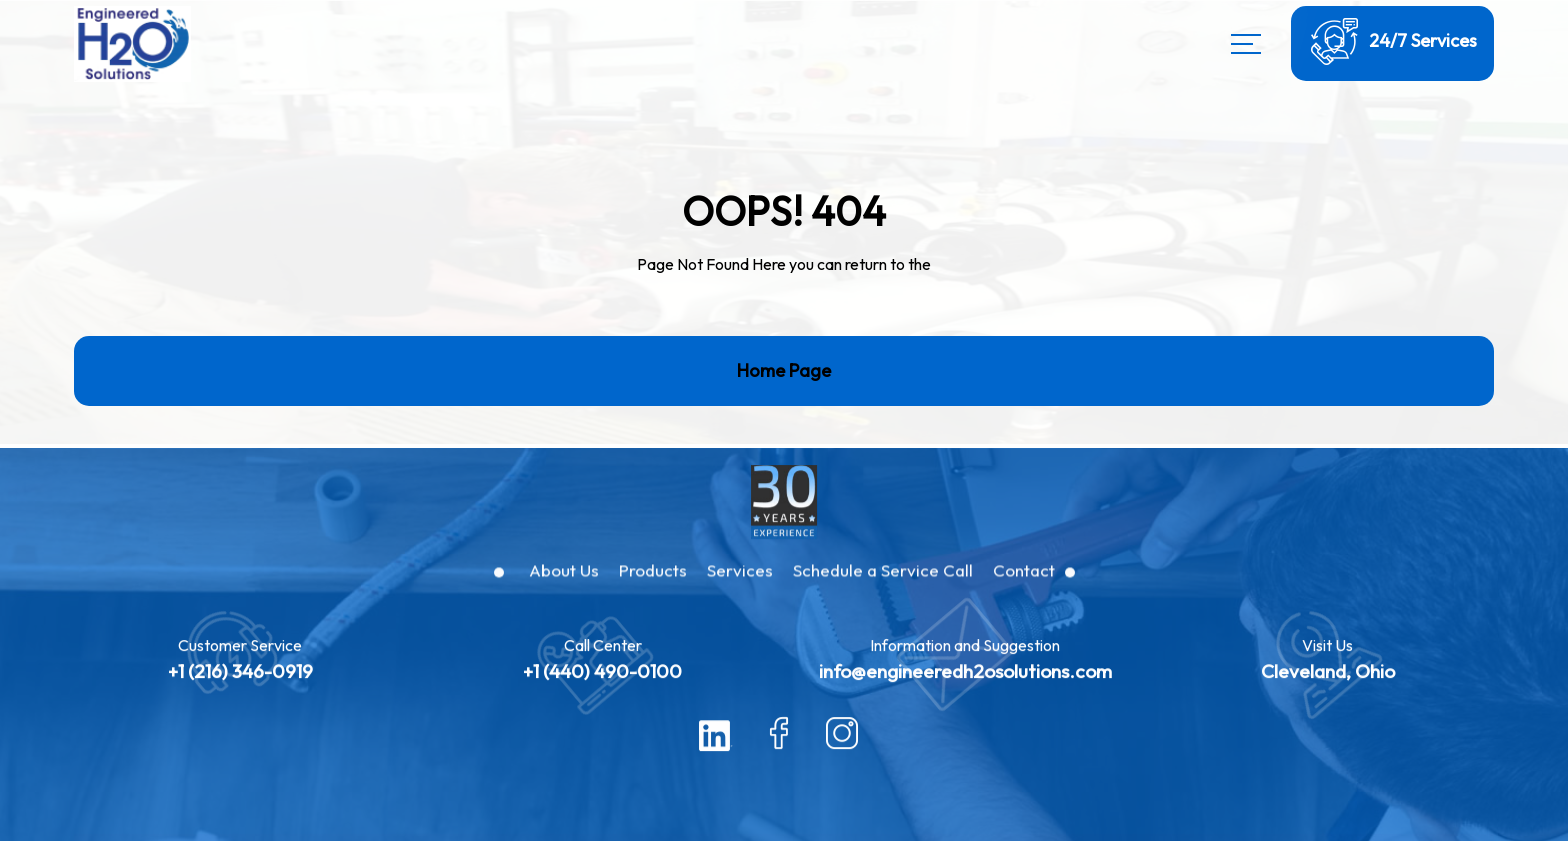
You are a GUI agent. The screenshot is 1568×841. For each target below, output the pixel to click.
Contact (1024, 586)
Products (653, 586)
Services (740, 586)
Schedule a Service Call (883, 586)
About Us (564, 586)
